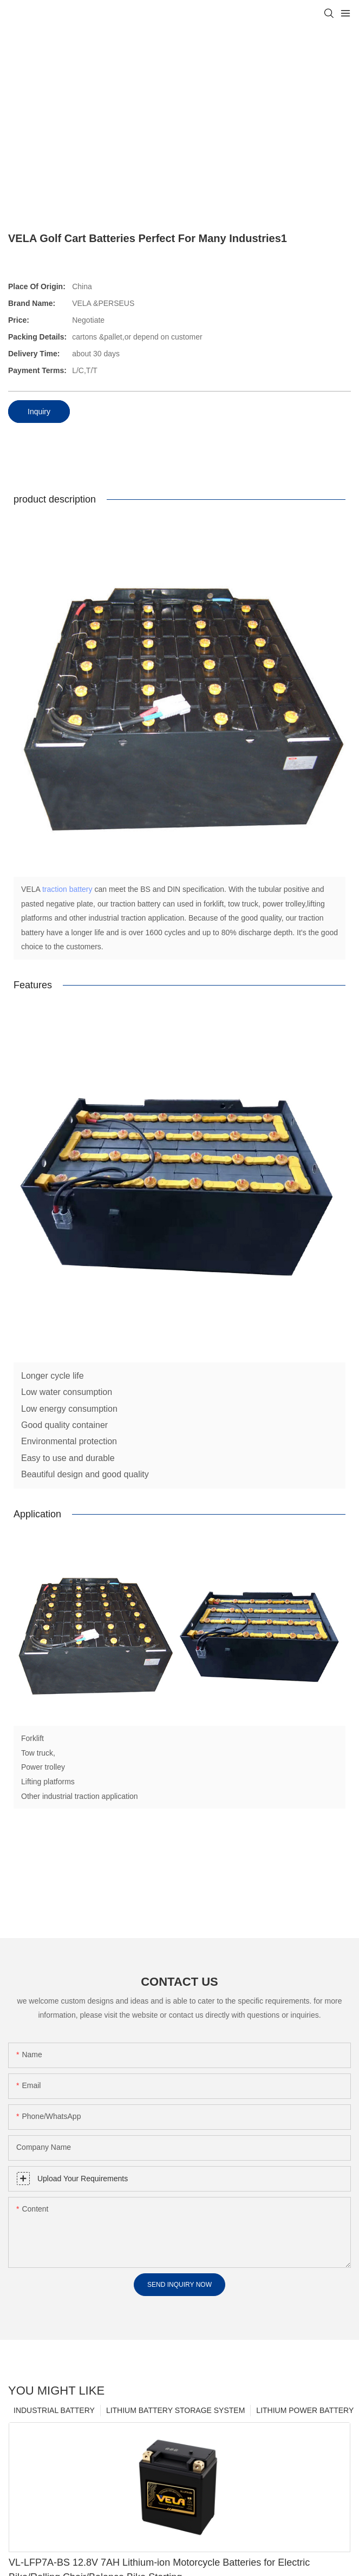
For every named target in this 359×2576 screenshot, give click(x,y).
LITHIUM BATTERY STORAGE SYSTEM (175, 2417)
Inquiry (39, 411)
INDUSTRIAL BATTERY (54, 2417)
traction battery (67, 889)
